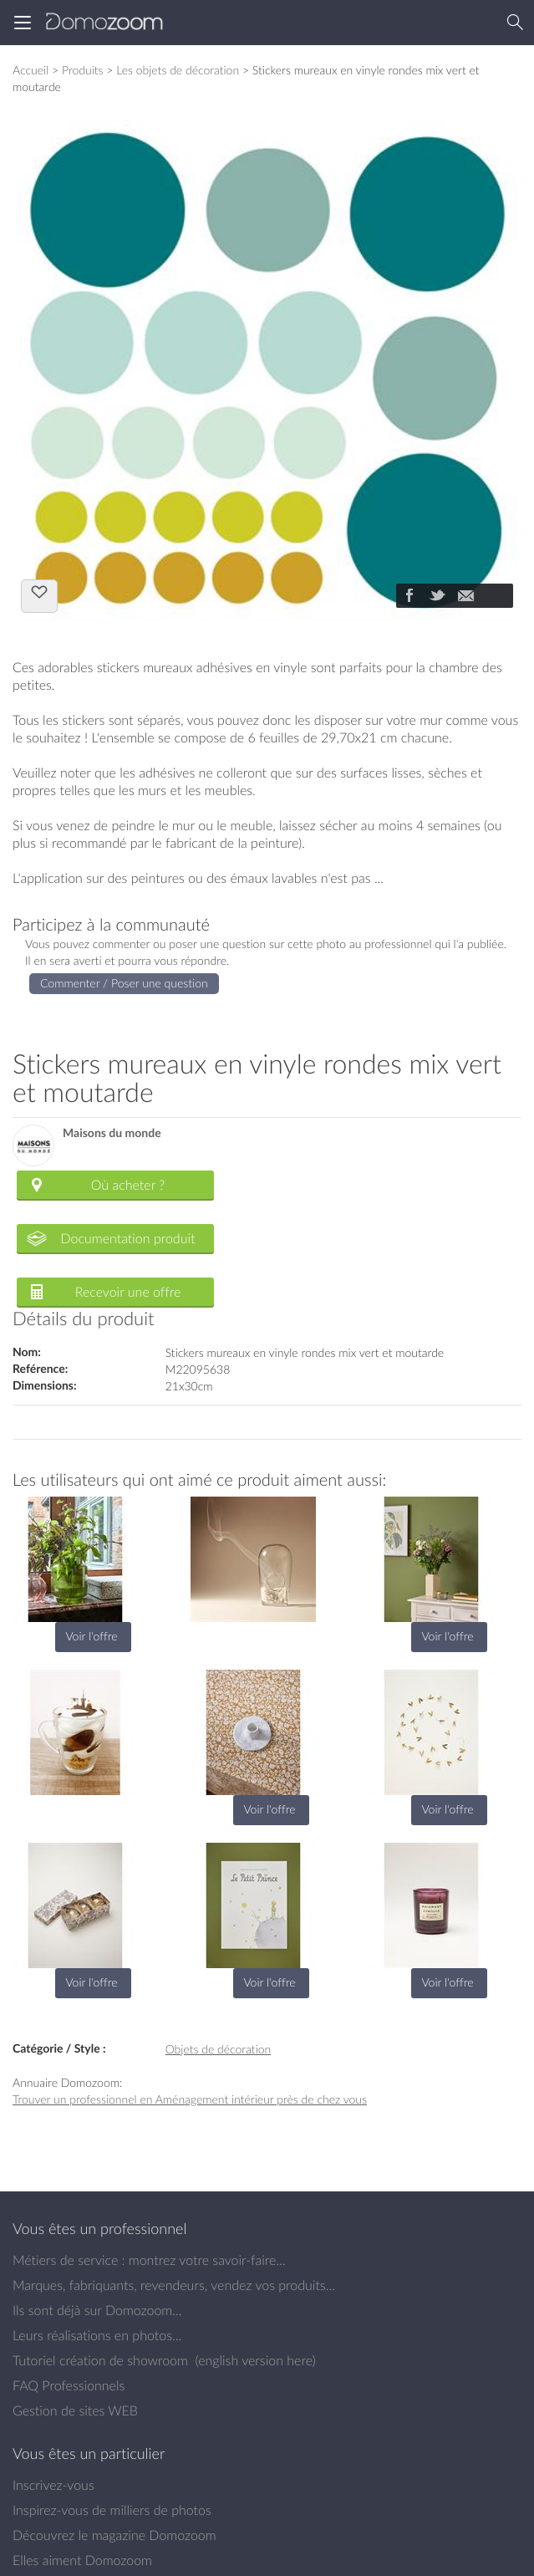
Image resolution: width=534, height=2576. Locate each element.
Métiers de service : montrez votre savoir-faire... (149, 2260)
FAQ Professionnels (69, 2385)
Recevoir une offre (128, 1292)
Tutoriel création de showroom (100, 2360)
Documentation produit (127, 1238)
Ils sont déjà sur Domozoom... (97, 2310)
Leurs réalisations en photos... (97, 2335)
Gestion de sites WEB (75, 2410)
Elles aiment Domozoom (82, 2560)
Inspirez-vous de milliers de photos (112, 2510)
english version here (255, 2360)
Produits (83, 70)
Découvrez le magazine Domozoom (114, 2535)
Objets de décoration (218, 2049)
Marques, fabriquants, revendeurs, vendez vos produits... (174, 2285)
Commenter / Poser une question (124, 983)
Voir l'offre (91, 1636)
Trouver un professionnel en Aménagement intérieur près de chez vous (190, 2099)
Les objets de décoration (177, 70)
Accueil (30, 70)
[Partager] (409, 597)
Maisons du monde (112, 1133)
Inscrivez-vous (53, 2485)
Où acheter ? (128, 1185)
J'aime (39, 594)
